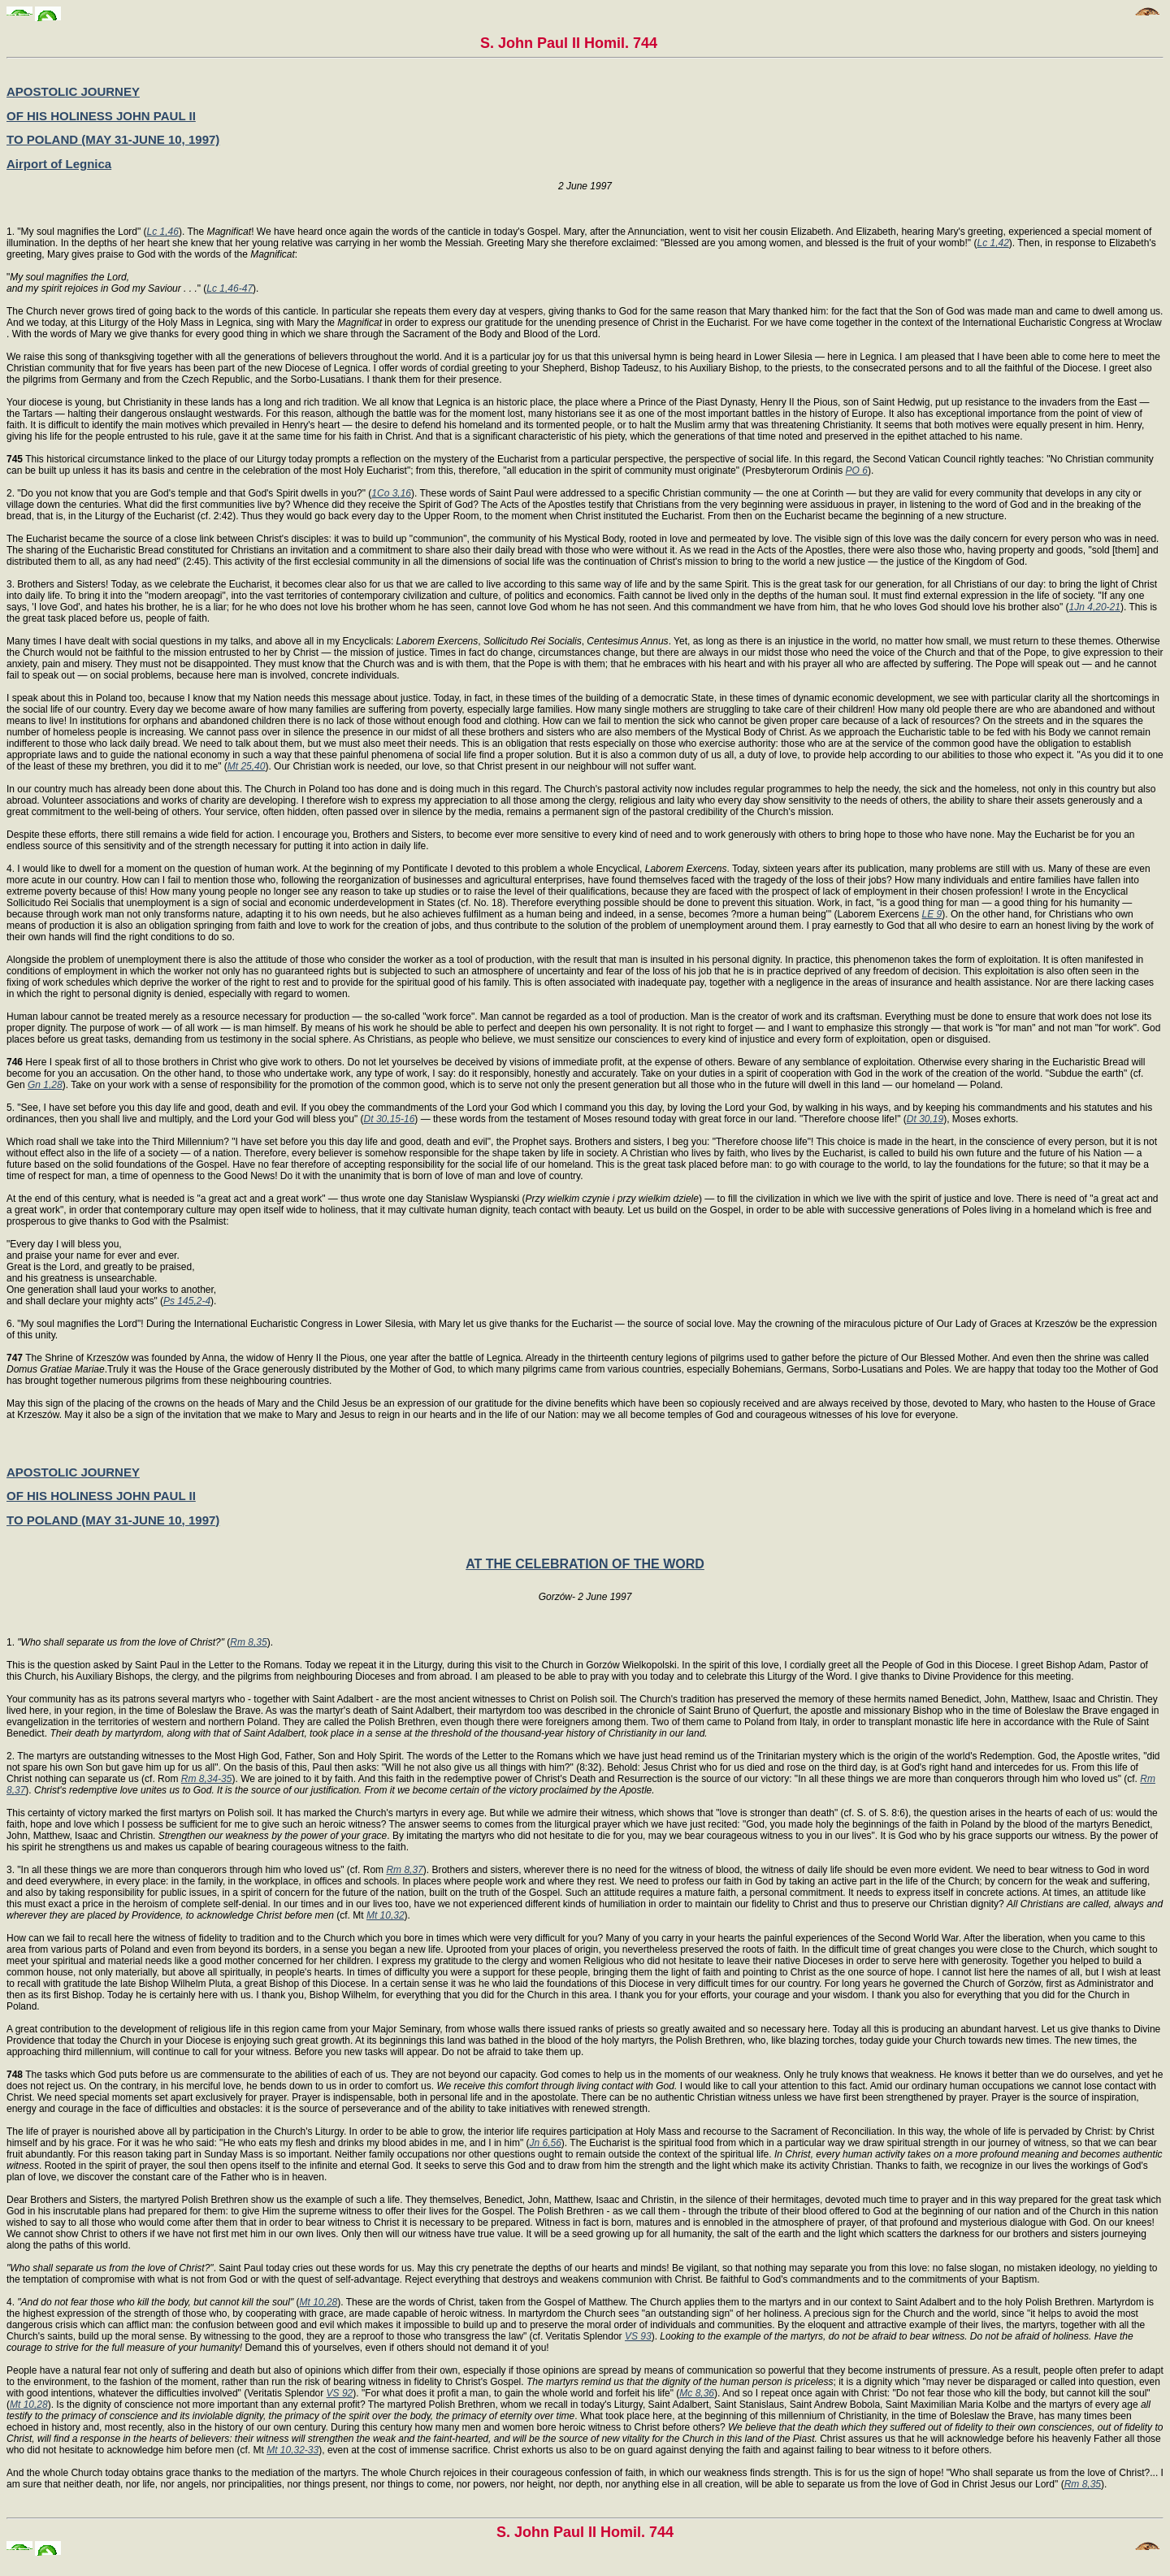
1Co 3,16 (391, 493)
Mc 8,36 (696, 2393)
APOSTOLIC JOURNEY (73, 91)
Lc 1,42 (992, 243)
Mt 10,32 (385, 1915)
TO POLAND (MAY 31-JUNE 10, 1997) (112, 139)
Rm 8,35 (248, 1642)
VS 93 (638, 2336)
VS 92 (340, 2393)
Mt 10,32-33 (292, 2450)
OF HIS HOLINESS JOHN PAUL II (101, 116)
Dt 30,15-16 (389, 1119)
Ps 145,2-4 (186, 1301)
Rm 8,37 (404, 1870)
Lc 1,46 (163, 231)
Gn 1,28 (45, 1085)
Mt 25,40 (247, 766)
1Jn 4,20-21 (1094, 607)
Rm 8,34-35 (206, 1779)
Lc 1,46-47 (229, 288)
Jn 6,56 (545, 2143)
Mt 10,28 (319, 2302)
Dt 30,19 (925, 1119)
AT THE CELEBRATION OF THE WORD (585, 1564)
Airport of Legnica (58, 164)
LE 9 (932, 914)
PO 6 (857, 470)
